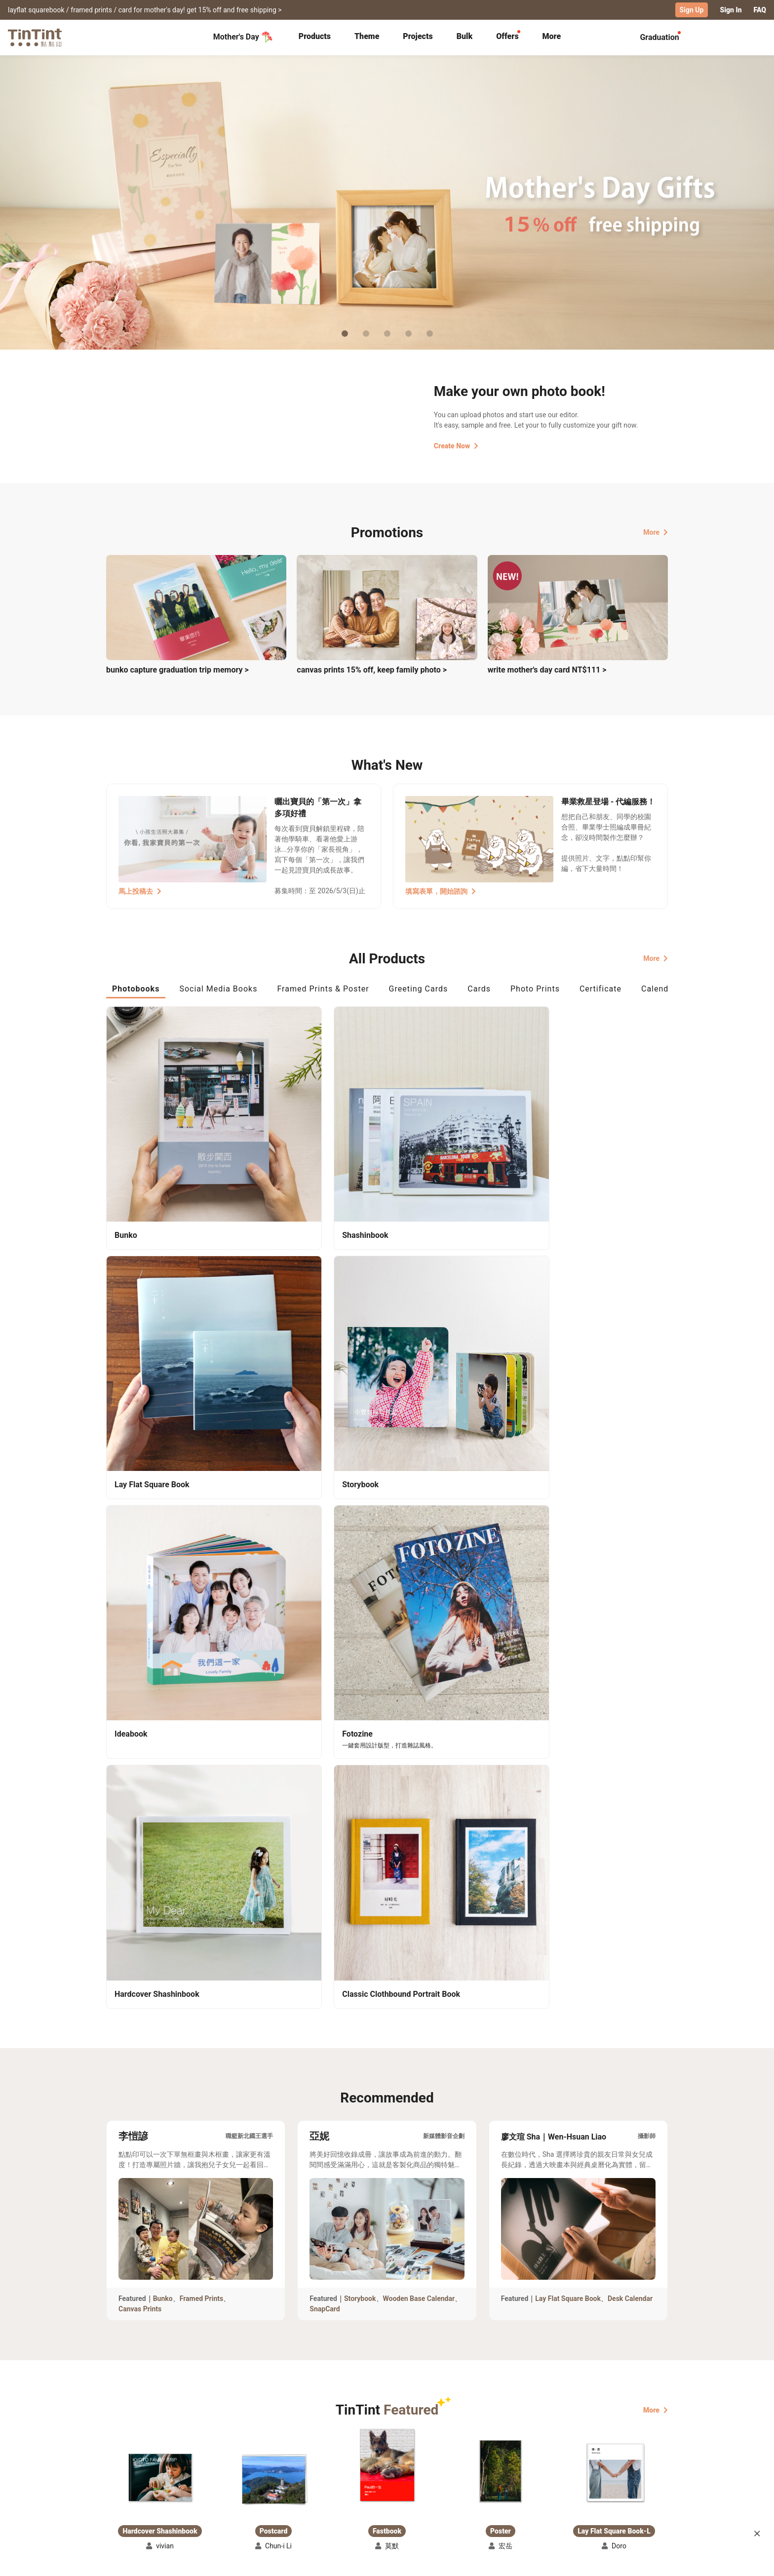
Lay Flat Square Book (568, 1631)
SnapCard (325, 1642)
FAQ (760, 10)
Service (298, 2486)
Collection (122, 2471)
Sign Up (692, 10)
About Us (388, 2471)
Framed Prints (202, 1631)
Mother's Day (243, 36)
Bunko (163, 1631)
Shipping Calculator (214, 2471)
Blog (380, 2486)
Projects (417, 35)
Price (190, 2486)
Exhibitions (124, 2486)
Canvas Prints (139, 1642)
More (655, 531)
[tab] (315, 37)
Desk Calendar (630, 1631)
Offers (507, 35)
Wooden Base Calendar (419, 1631)
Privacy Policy (309, 2500)
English (650, 2561)
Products (315, 35)
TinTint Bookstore (471, 2471)
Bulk (465, 35)
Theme (366, 35)
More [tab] (551, 35)
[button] (160, 1810)
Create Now (456, 445)
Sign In (730, 10)
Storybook (360, 1631)
